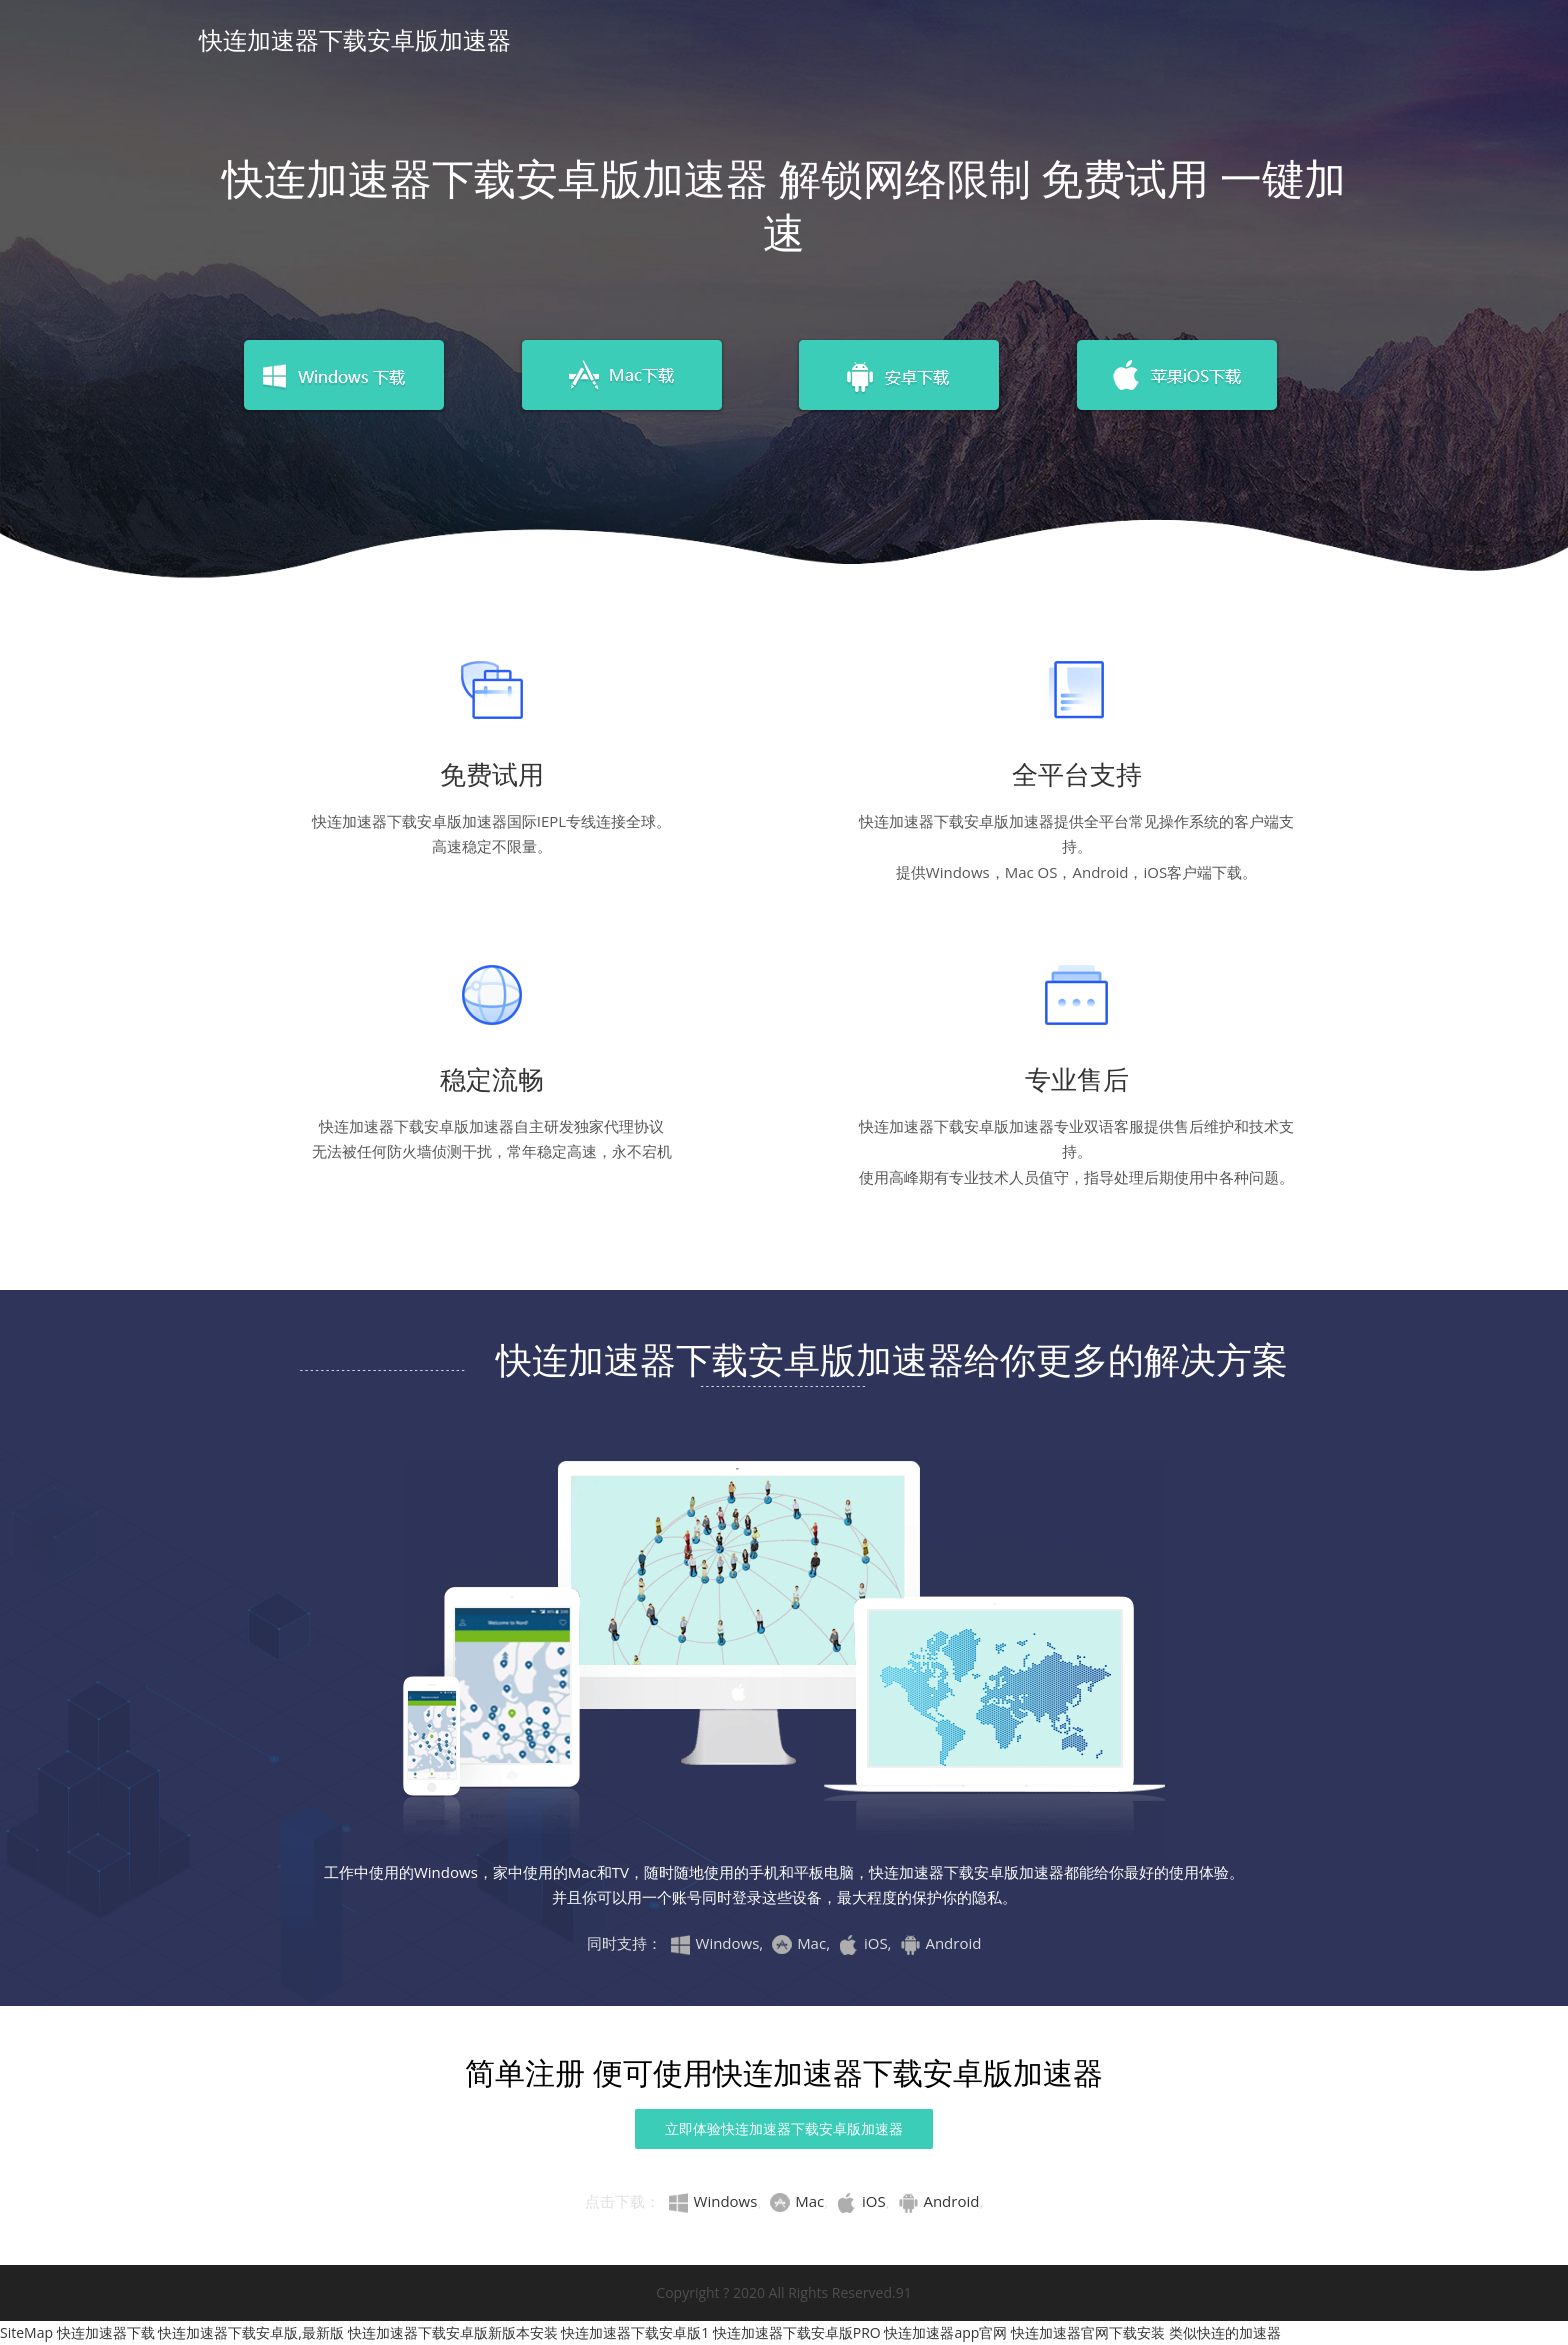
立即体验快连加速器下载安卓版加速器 (784, 2128)
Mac (797, 2201)
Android (938, 2201)
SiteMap (26, 2332)
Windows (713, 2201)
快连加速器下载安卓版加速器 (355, 39)
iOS (861, 2201)
